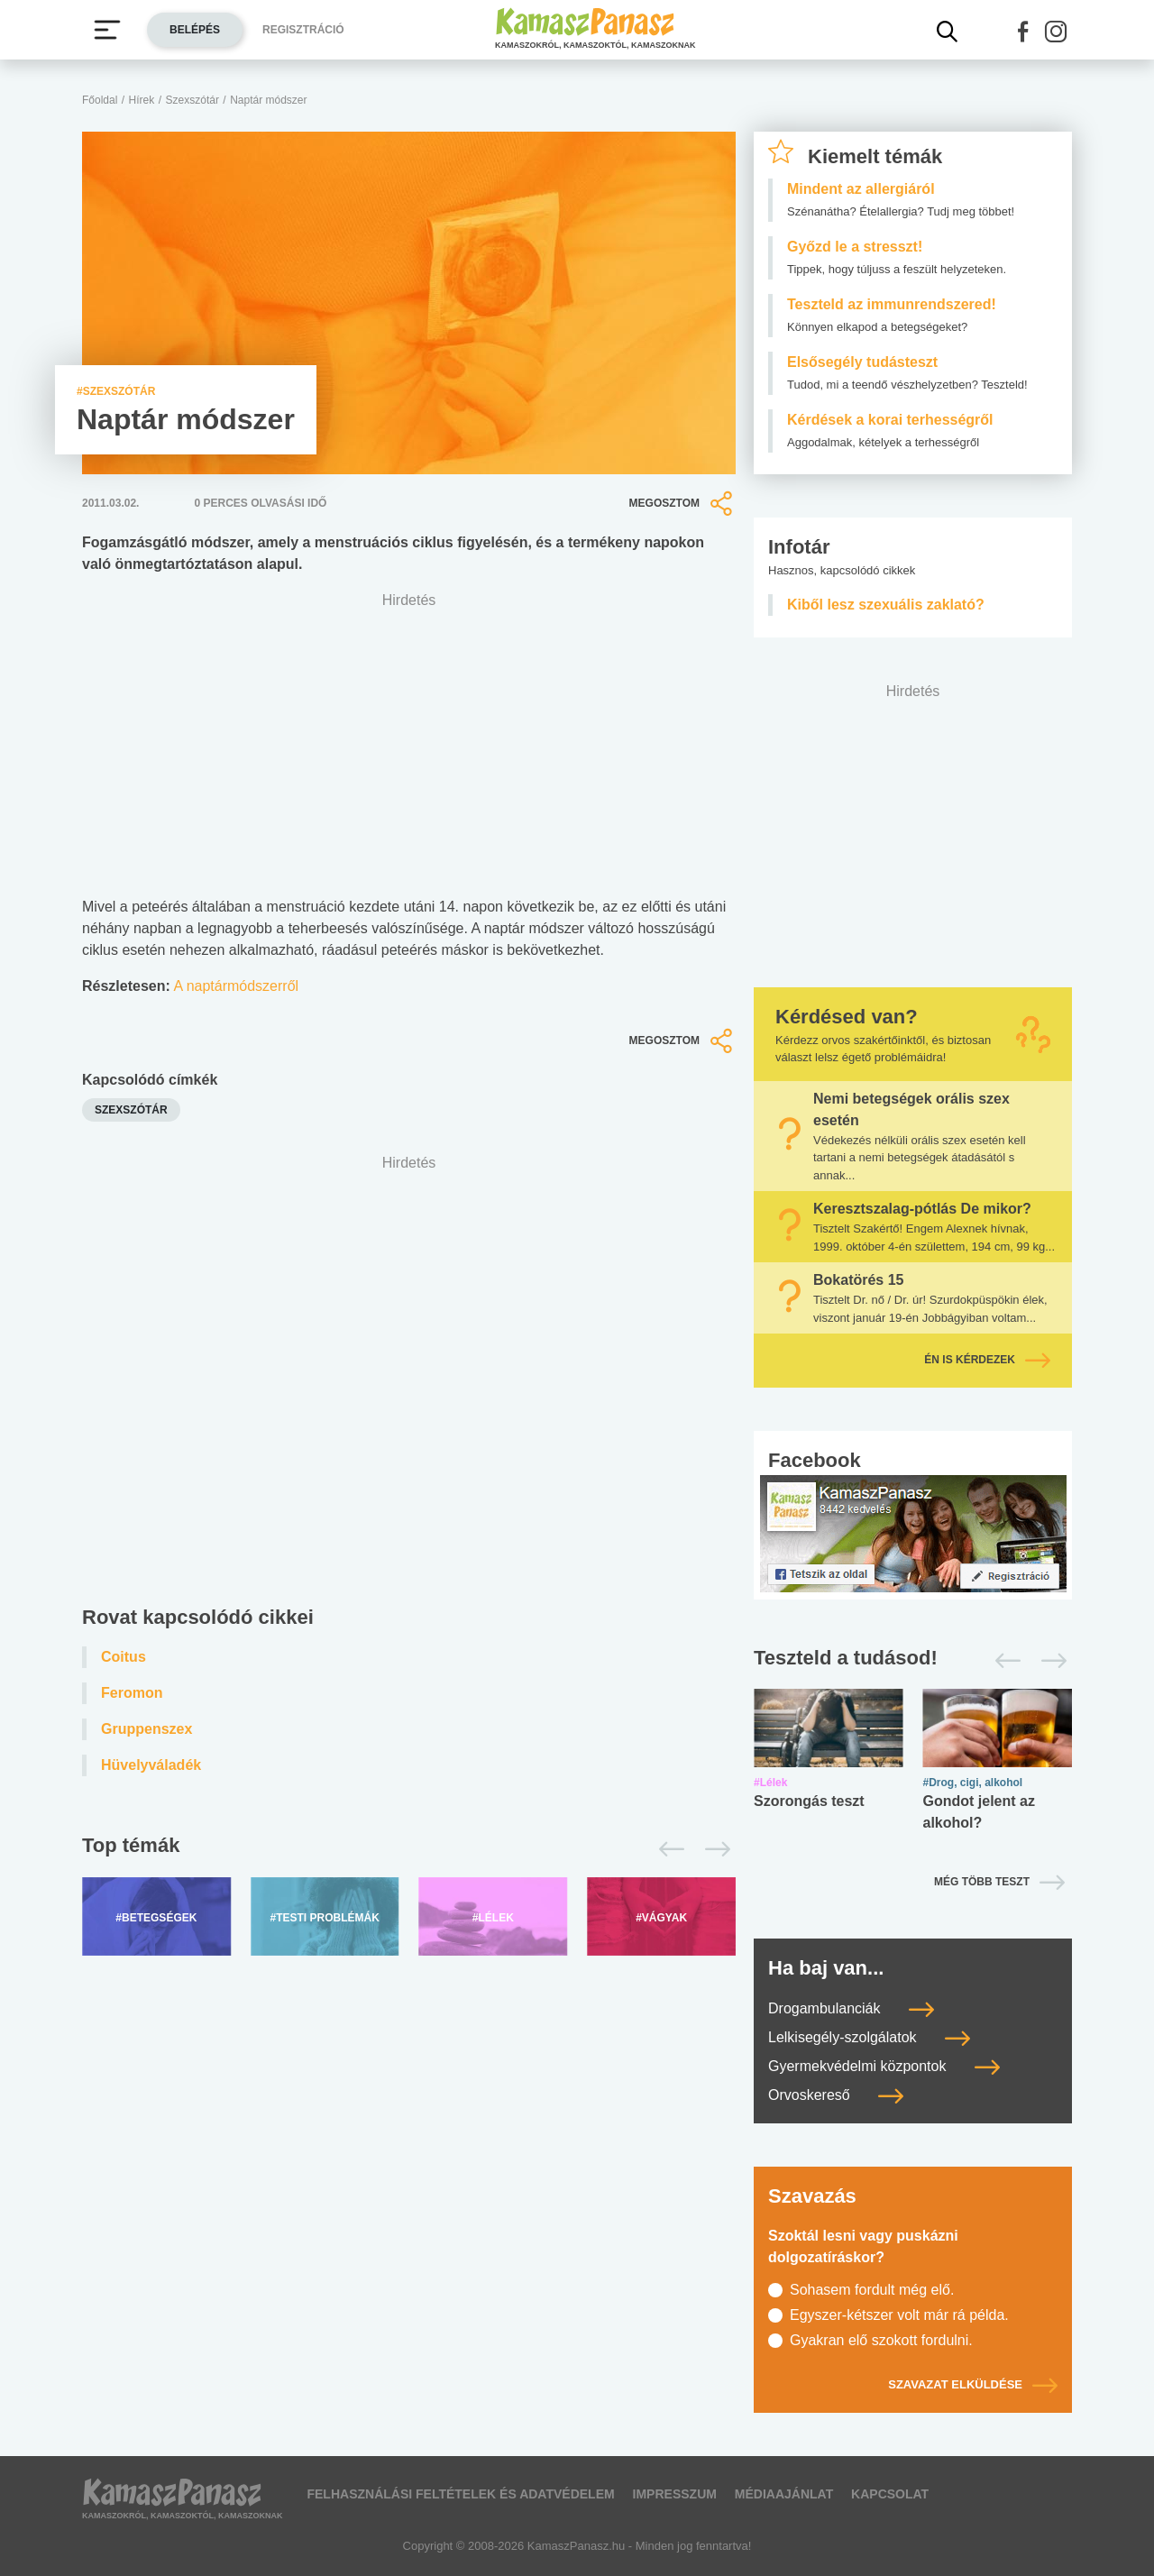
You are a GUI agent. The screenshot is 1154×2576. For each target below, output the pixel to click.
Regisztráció (303, 29)
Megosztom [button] (682, 503)
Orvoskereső (835, 2095)
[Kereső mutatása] (947, 31)
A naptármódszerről (235, 986)
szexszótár (131, 1110)
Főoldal (99, 100)
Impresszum (675, 2494)
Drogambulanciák (851, 2008)
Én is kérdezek (987, 1359)
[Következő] (713, 1849)
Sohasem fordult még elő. (872, 2289)
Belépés (194, 29)
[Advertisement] (409, 1384)
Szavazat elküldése (973, 2384)
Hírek (142, 100)
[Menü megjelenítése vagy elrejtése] (107, 29)
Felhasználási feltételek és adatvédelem (460, 2494)
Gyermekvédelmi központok (884, 2066)
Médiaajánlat (784, 2494)
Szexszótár (192, 100)
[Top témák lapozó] (409, 1849)
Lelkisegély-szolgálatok (869, 2037)
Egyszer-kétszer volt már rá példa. (899, 2315)
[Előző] (667, 1849)
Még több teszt (982, 1881)
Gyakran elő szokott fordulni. (881, 2340)
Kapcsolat (890, 2494)
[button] (1023, 31)
